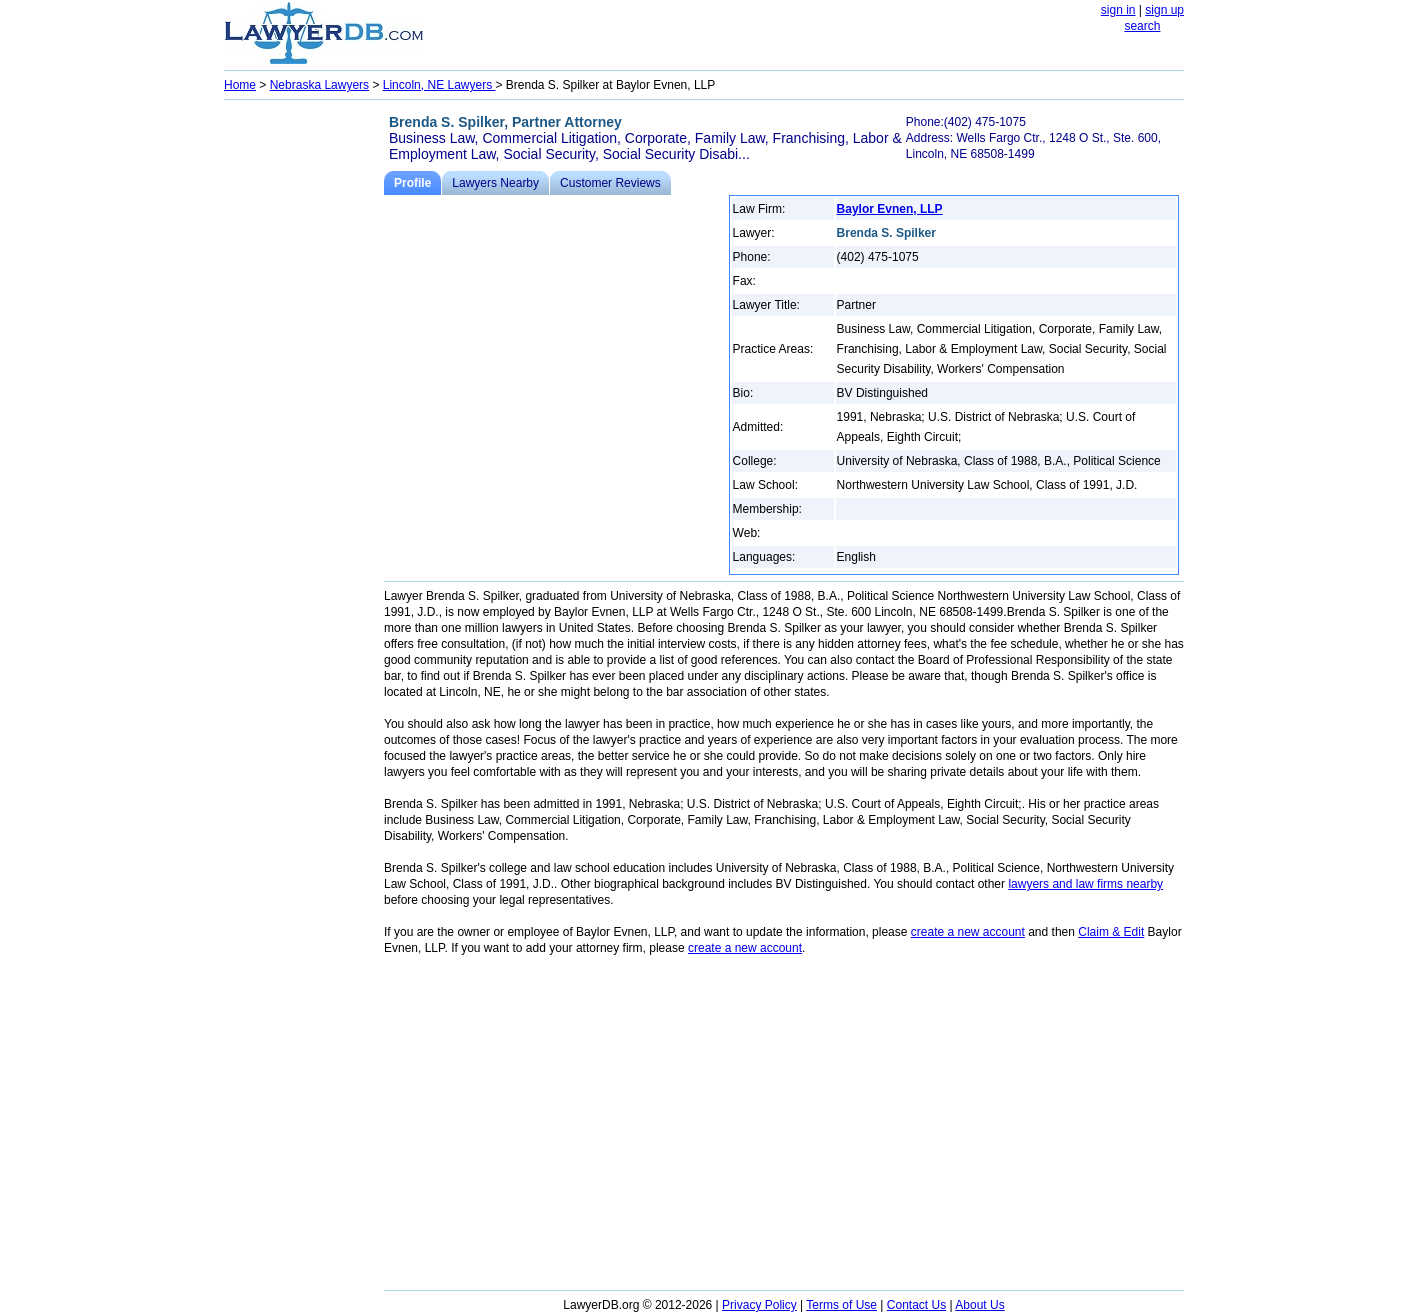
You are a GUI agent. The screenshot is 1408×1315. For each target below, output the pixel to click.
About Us (979, 1305)
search (1142, 26)
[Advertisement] (304, 406)
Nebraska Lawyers (319, 85)
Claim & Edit (1111, 932)
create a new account (968, 932)
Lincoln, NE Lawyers (439, 85)
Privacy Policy (759, 1305)
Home (240, 85)
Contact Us (916, 1305)
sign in (1118, 10)
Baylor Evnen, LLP (890, 209)
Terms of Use (841, 1305)
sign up (1164, 10)
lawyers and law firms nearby (1085, 884)
